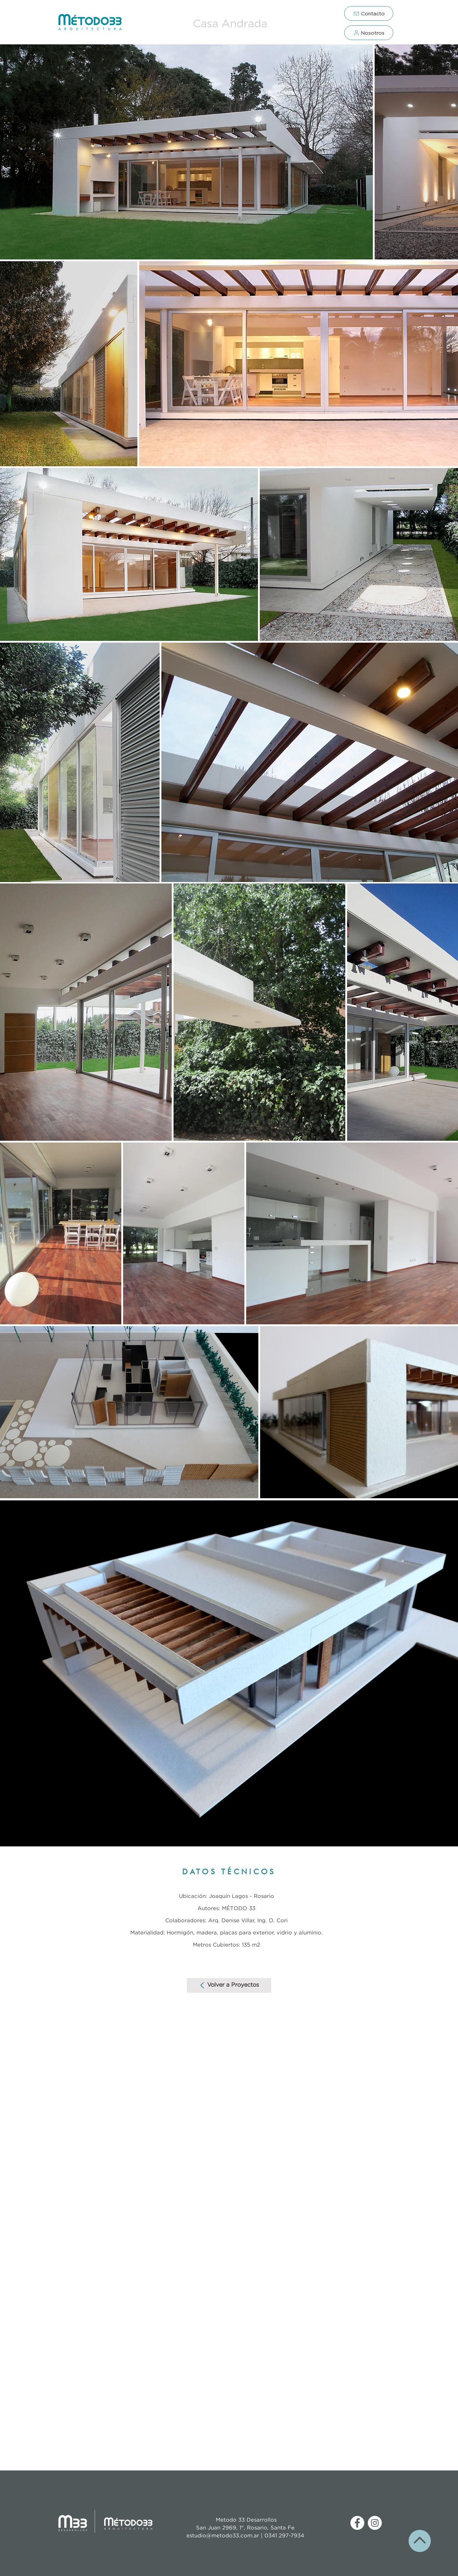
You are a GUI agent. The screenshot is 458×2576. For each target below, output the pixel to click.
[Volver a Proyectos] (229, 1985)
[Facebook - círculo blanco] (357, 2523)
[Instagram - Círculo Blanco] (375, 2523)
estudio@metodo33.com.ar (223, 2535)
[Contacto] (368, 13)
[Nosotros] (368, 32)
